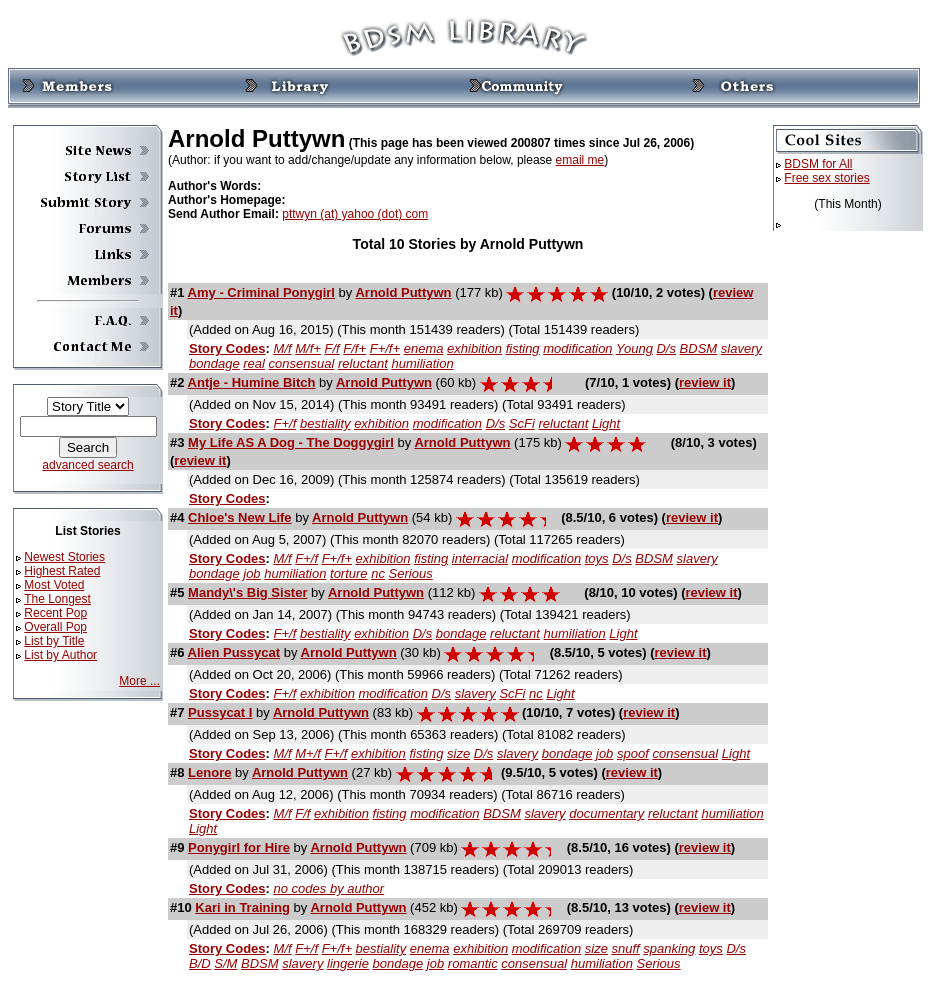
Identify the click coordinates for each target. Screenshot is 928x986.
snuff (626, 948)
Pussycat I (220, 712)
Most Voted (54, 585)
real (254, 363)
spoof (633, 753)
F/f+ (354, 348)
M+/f (308, 753)
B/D (200, 963)
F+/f (285, 423)
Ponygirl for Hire (239, 847)
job (251, 573)
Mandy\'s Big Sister (247, 592)
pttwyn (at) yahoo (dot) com (355, 214)
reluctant (363, 363)
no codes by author (329, 888)
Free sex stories (826, 178)
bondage (214, 363)
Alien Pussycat (234, 652)
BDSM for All (818, 164)
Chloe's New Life (240, 517)
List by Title (54, 641)
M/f (283, 348)
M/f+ (308, 348)
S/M (225, 963)
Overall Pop (55, 627)
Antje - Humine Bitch (252, 382)
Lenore (209, 772)
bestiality (325, 423)
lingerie (348, 963)
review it (705, 382)
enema (424, 348)
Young (634, 348)
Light (606, 423)
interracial (480, 558)
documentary (606, 813)
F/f (332, 348)
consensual (302, 363)
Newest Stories (64, 557)
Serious (411, 573)
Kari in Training (242, 907)
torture (349, 573)
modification (577, 348)
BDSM (699, 348)
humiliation (422, 363)
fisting (523, 348)
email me (580, 160)
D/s (666, 348)
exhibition (474, 348)
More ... (139, 681)
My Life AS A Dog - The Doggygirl (291, 442)
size (458, 753)
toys (597, 558)
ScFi (522, 423)
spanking (669, 948)
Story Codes (227, 348)
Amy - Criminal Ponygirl (261, 292)
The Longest (57, 599)
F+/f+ (385, 348)
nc (378, 573)
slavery (741, 348)
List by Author (60, 655)
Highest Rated (62, 571)
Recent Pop (55, 613)
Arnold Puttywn (403, 292)
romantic (473, 963)
